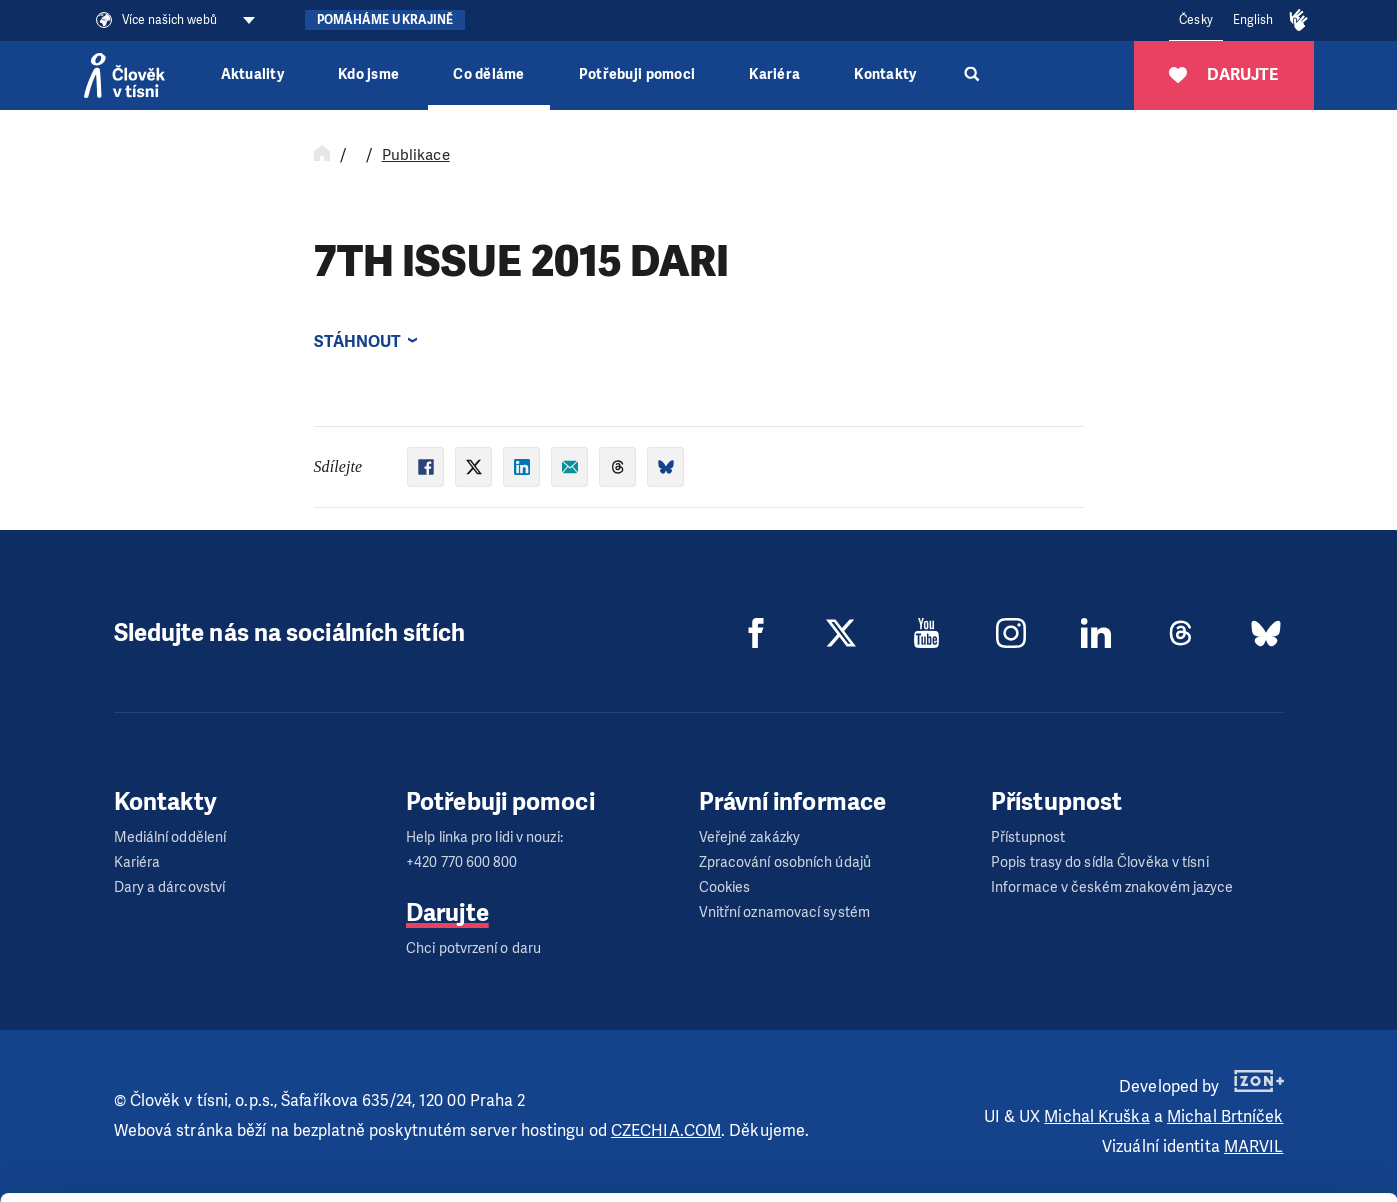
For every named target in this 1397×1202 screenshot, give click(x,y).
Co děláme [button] (488, 74)
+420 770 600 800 (462, 862)
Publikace (416, 155)
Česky (1196, 20)
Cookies (725, 887)
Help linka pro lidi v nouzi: (484, 837)
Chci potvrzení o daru (473, 948)
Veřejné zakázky (750, 837)
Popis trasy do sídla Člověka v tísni (1100, 862)
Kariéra (774, 74)
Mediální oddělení (170, 837)
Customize (1231, 1104)
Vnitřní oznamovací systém (785, 912)
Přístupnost (1028, 837)
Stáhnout (358, 341)
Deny (1230, 1155)
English (1253, 20)
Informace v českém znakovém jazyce (1112, 887)
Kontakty (885, 74)
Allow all (1230, 1054)
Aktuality (252, 74)
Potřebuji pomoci (637, 74)
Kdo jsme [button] (368, 74)
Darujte (447, 913)
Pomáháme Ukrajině (385, 20)
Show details (308, 1176)
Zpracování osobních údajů (785, 862)
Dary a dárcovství (170, 887)
